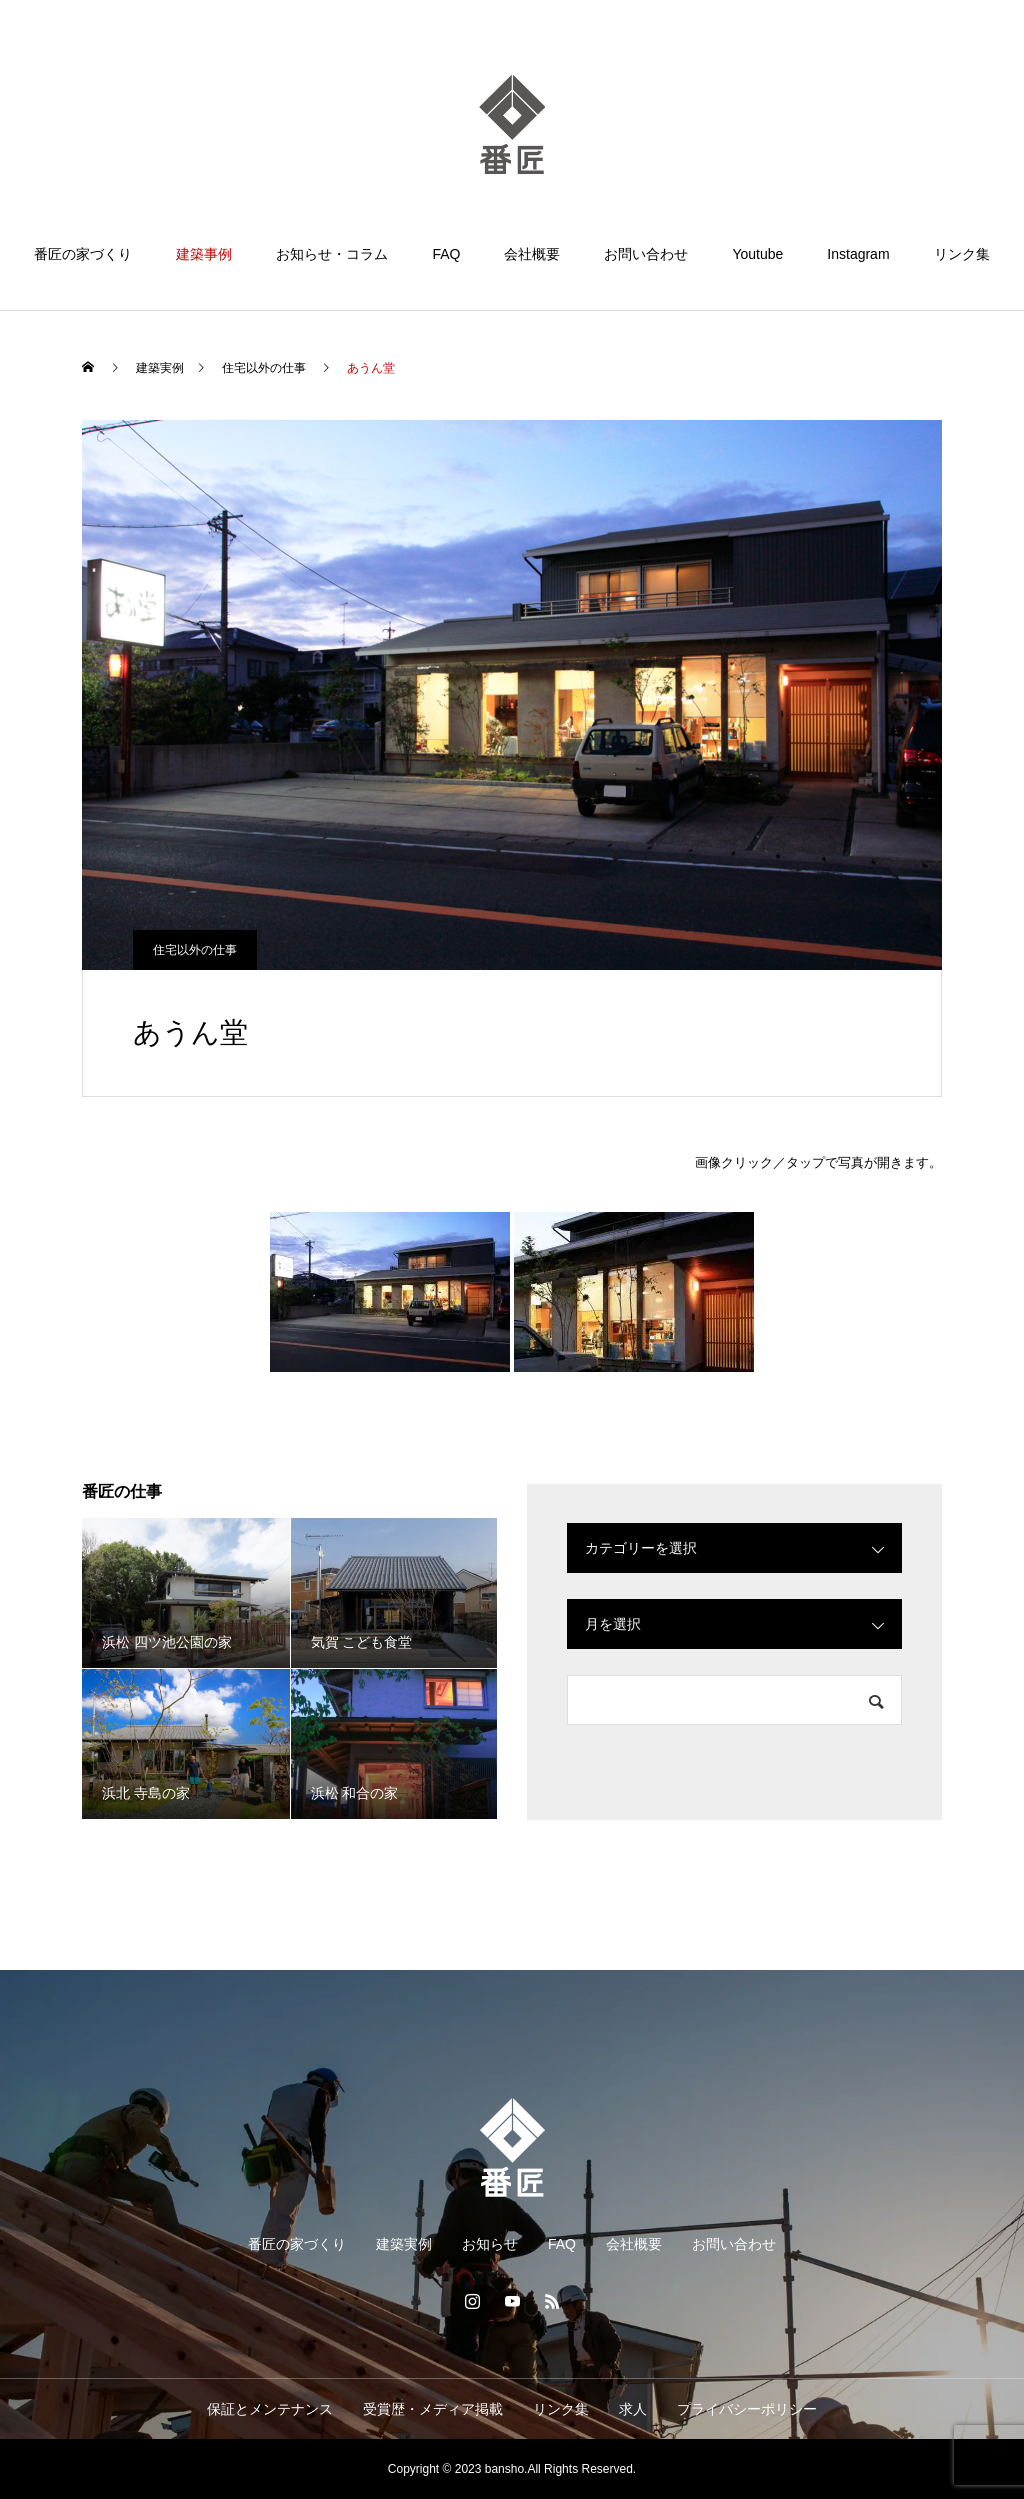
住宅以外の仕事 (195, 950)
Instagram (858, 254)
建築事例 (204, 254)
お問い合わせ (646, 254)
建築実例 (404, 2244)
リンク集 (962, 254)
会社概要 (532, 254)
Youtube (757, 254)
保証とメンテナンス (270, 2409)
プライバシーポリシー (747, 2409)
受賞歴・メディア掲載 (433, 2409)
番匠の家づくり (83, 254)
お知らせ (490, 2244)
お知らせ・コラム (332, 254)
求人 (633, 2409)
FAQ (446, 254)
